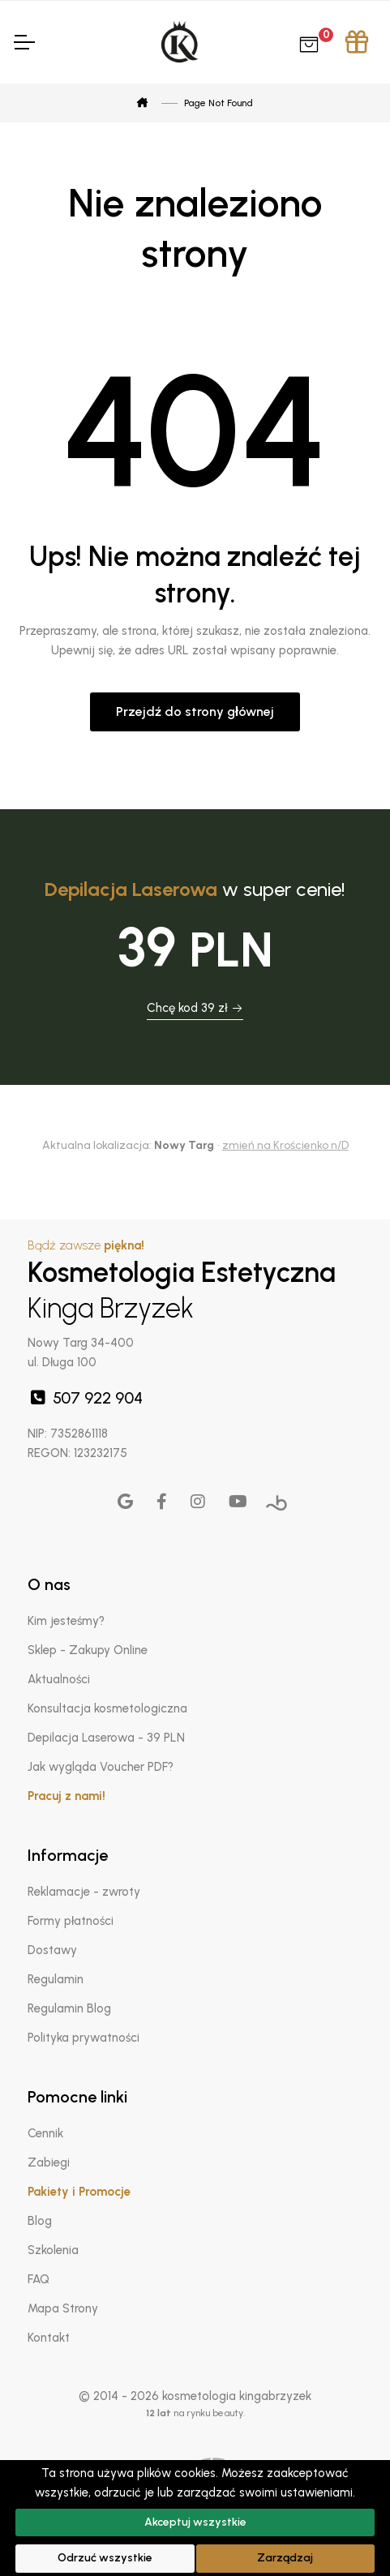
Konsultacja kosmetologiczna (107, 1708)
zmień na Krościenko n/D (285, 1145)
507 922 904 (85, 1398)
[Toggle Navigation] (23, 42)
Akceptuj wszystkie (195, 2522)
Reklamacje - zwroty (84, 1891)
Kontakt (49, 2337)
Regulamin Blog (69, 2008)
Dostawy (52, 1950)
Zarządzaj (285, 2558)
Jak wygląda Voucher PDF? (101, 1766)
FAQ (38, 2279)
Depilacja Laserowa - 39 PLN (106, 1737)
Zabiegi (49, 2162)
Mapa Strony (63, 2308)
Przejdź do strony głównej (195, 711)
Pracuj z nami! (66, 1796)
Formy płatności (71, 1921)
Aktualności (59, 1679)
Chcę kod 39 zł (194, 1008)
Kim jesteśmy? (66, 1621)
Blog (40, 2221)
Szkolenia (53, 2250)
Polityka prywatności (83, 2037)
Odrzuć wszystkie (105, 2558)
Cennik (45, 2133)
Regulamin (56, 1979)
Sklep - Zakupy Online (88, 1650)
